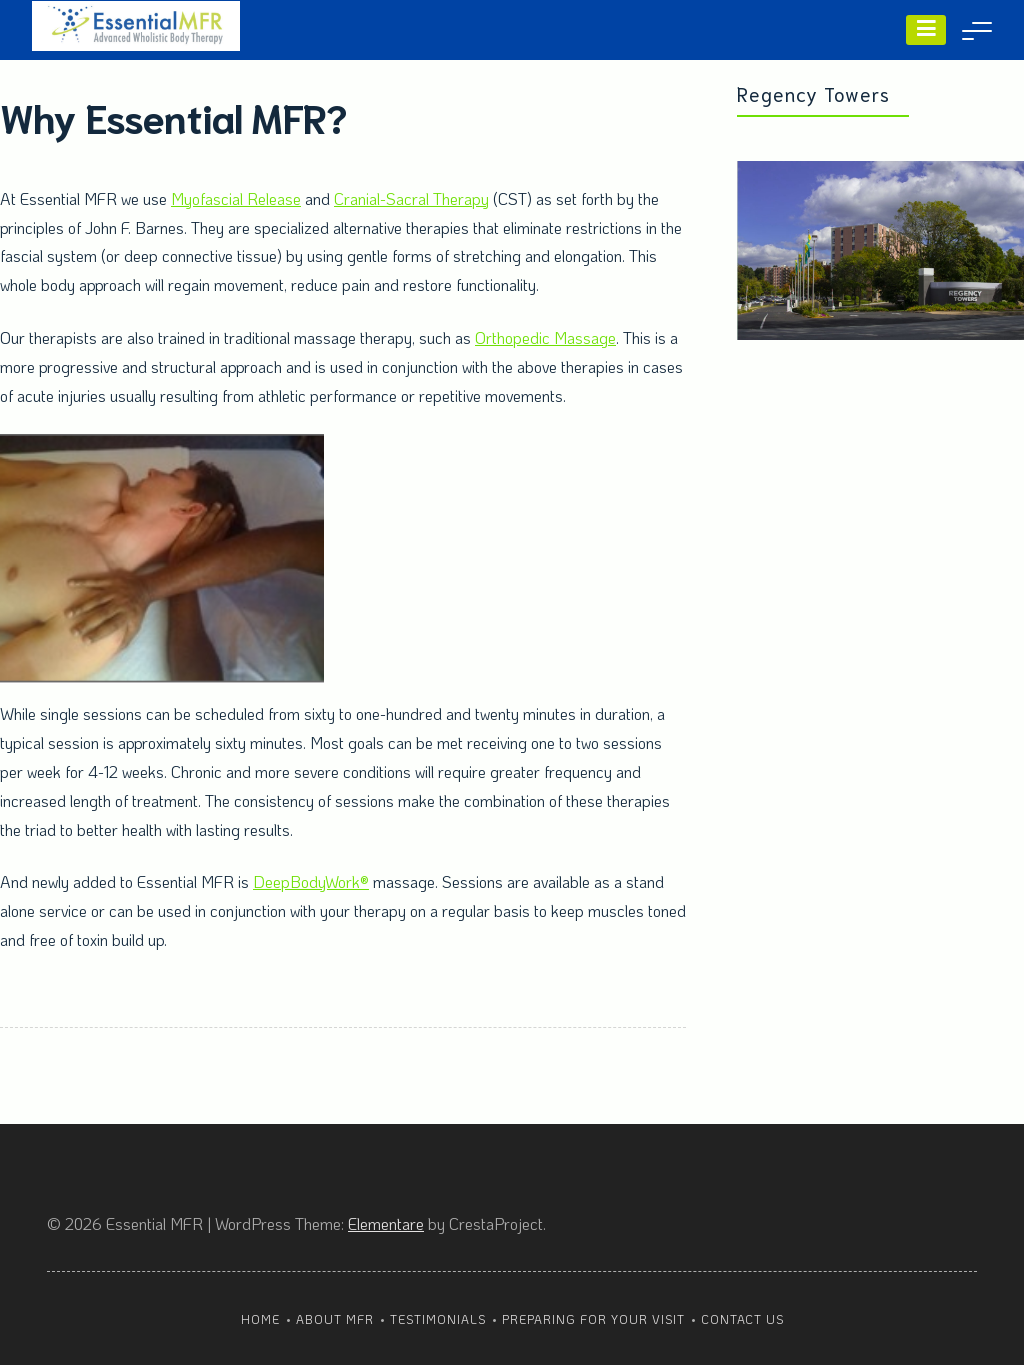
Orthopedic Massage (545, 337)
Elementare (386, 1223)
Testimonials (438, 1319)
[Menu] (926, 30)
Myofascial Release (236, 198)
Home (260, 1319)
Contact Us (742, 1319)
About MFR (335, 1319)
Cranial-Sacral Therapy (411, 198)
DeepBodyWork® (311, 881)
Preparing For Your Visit (593, 1319)
